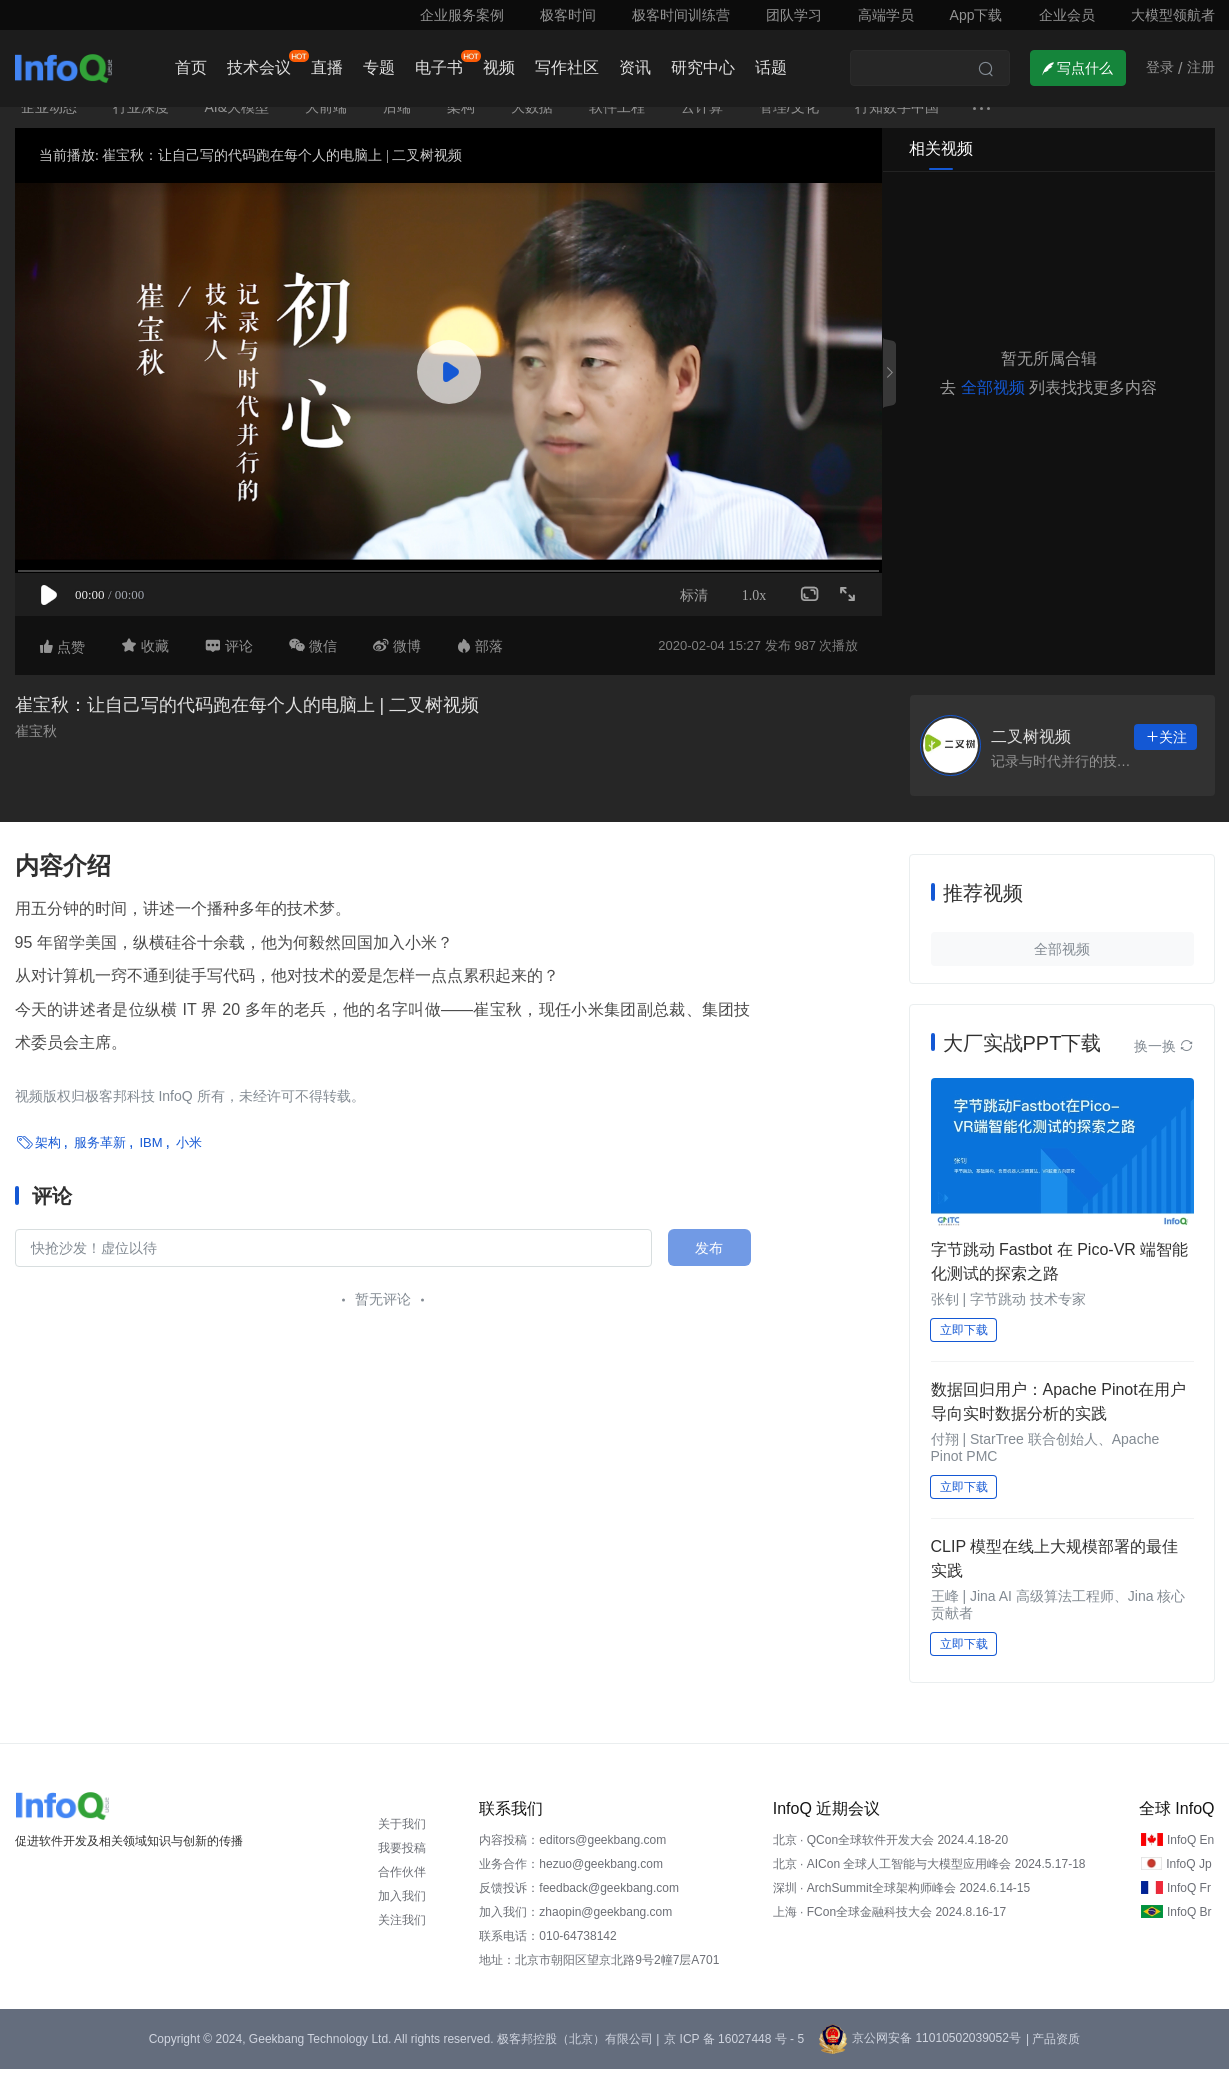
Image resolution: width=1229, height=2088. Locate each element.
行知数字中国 (897, 126)
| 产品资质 (1053, 2058)
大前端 (326, 126)
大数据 (532, 126)
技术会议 (259, 67)
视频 (499, 67)
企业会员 (1067, 15)
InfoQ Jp (1188, 1883)
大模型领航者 (1173, 15)
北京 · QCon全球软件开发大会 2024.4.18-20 (890, 1859)
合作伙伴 (402, 1891)
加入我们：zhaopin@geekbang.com (575, 1931)
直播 (327, 67)
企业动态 (49, 126)
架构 (461, 126)
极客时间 (568, 15)
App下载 (976, 15)
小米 (189, 1161)
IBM (150, 1161)
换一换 (1164, 1065)
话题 (771, 67)
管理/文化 (789, 126)
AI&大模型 (237, 126)
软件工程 (617, 126)
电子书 (439, 67)
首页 (191, 67)
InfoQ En (1190, 1859)
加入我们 (402, 1915)
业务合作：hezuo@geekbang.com (571, 1883)
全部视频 (993, 406)
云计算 (702, 126)
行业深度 (141, 126)
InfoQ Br (1189, 1931)
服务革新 (100, 1161)
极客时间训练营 (681, 15)
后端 (397, 126)
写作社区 (567, 67)
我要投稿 (402, 1867)
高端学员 (886, 15)
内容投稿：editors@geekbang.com (572, 1859)
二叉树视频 (1031, 755)
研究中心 (703, 67)
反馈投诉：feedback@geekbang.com (579, 1907)
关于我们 (402, 1843)
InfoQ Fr (1189, 1907)
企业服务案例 (462, 15)
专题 (379, 67)
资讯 (635, 67)
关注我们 (402, 1939)
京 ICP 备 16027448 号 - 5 (734, 2058)
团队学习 (794, 15)
